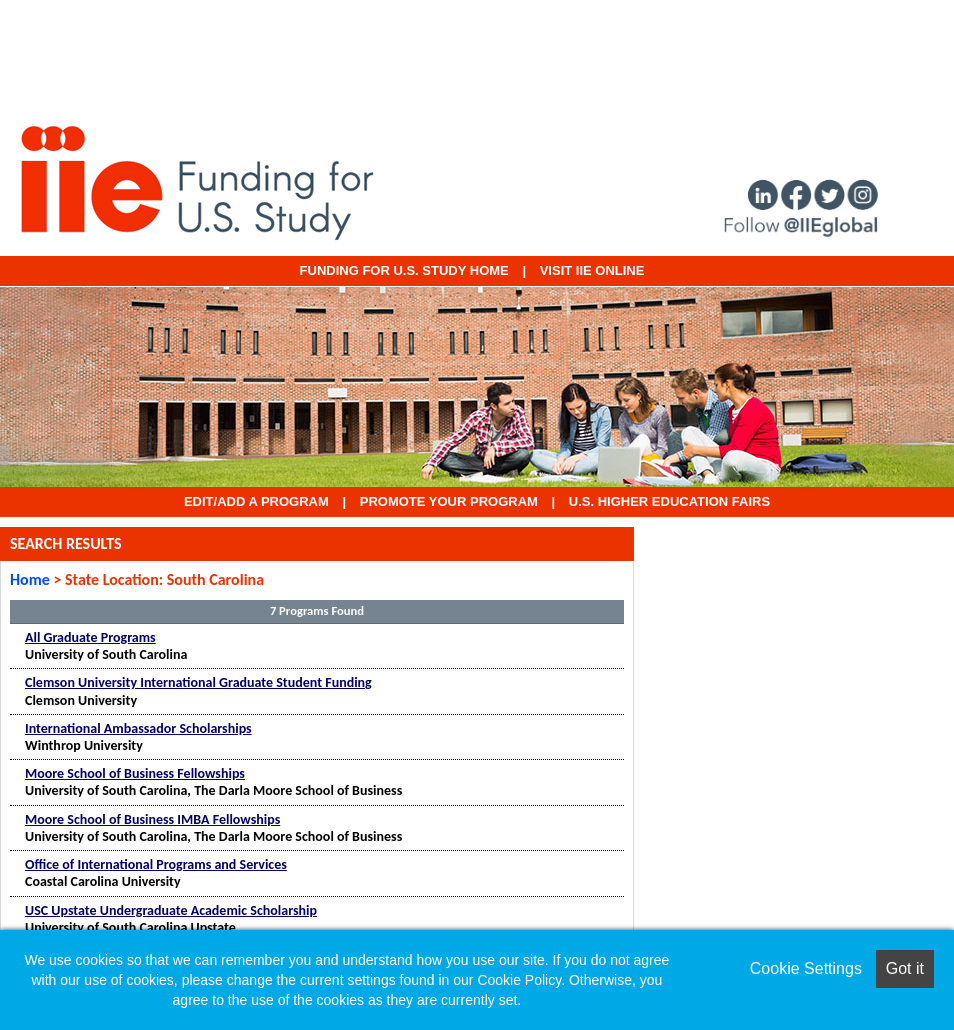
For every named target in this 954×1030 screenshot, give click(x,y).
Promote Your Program (449, 501)
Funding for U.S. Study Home (404, 270)
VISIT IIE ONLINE (592, 270)
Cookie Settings (806, 968)
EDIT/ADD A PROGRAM (256, 501)
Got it (905, 968)
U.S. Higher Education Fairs (669, 501)
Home (30, 579)
